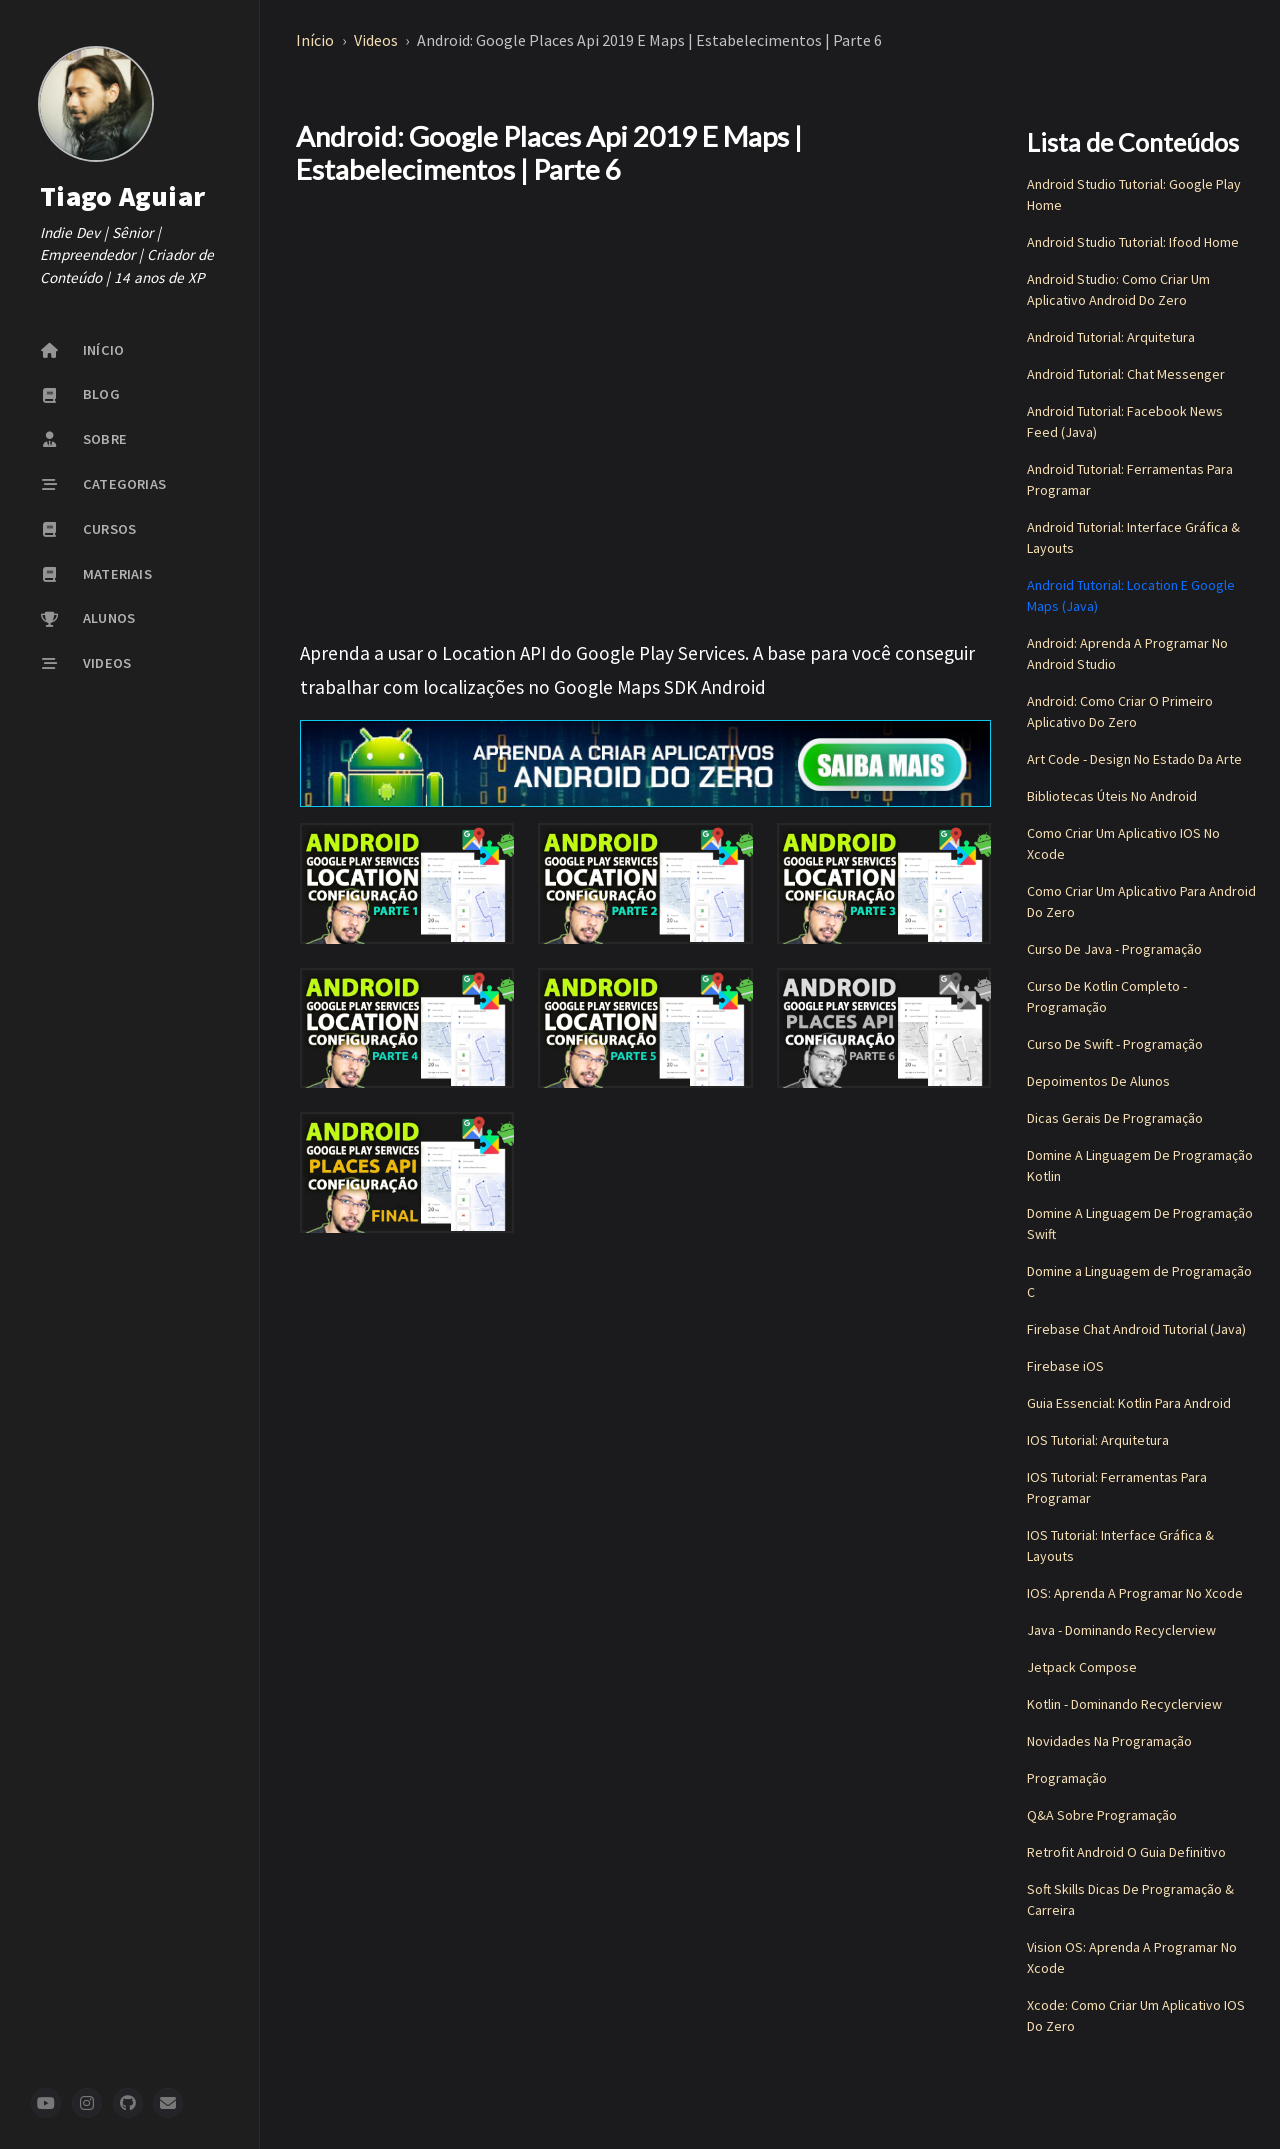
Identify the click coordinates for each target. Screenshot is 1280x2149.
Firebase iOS (1065, 1366)
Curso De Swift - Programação (1115, 1044)
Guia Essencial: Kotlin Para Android (1129, 1403)
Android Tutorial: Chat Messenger (1126, 374)
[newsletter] (168, 2103)
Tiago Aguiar (122, 196)
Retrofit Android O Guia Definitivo (1126, 1852)
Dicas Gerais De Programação (1115, 1118)
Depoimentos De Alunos (1098, 1081)
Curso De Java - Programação (1114, 949)
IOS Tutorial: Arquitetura (1098, 1440)
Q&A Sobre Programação (1102, 1815)
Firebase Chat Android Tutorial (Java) (1136, 1329)
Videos (377, 40)
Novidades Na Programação (1109, 1741)
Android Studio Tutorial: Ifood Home (1133, 242)
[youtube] (46, 2103)
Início (316, 40)
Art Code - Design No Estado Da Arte (1134, 759)
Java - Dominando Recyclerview (1121, 1630)
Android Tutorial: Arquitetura (1111, 337)
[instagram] (87, 2103)
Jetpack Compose (1082, 1667)
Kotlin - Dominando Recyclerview (1124, 1704)
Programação (1067, 1778)
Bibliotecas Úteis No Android (1112, 796)
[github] (128, 2103)
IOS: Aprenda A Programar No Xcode (1135, 1593)
